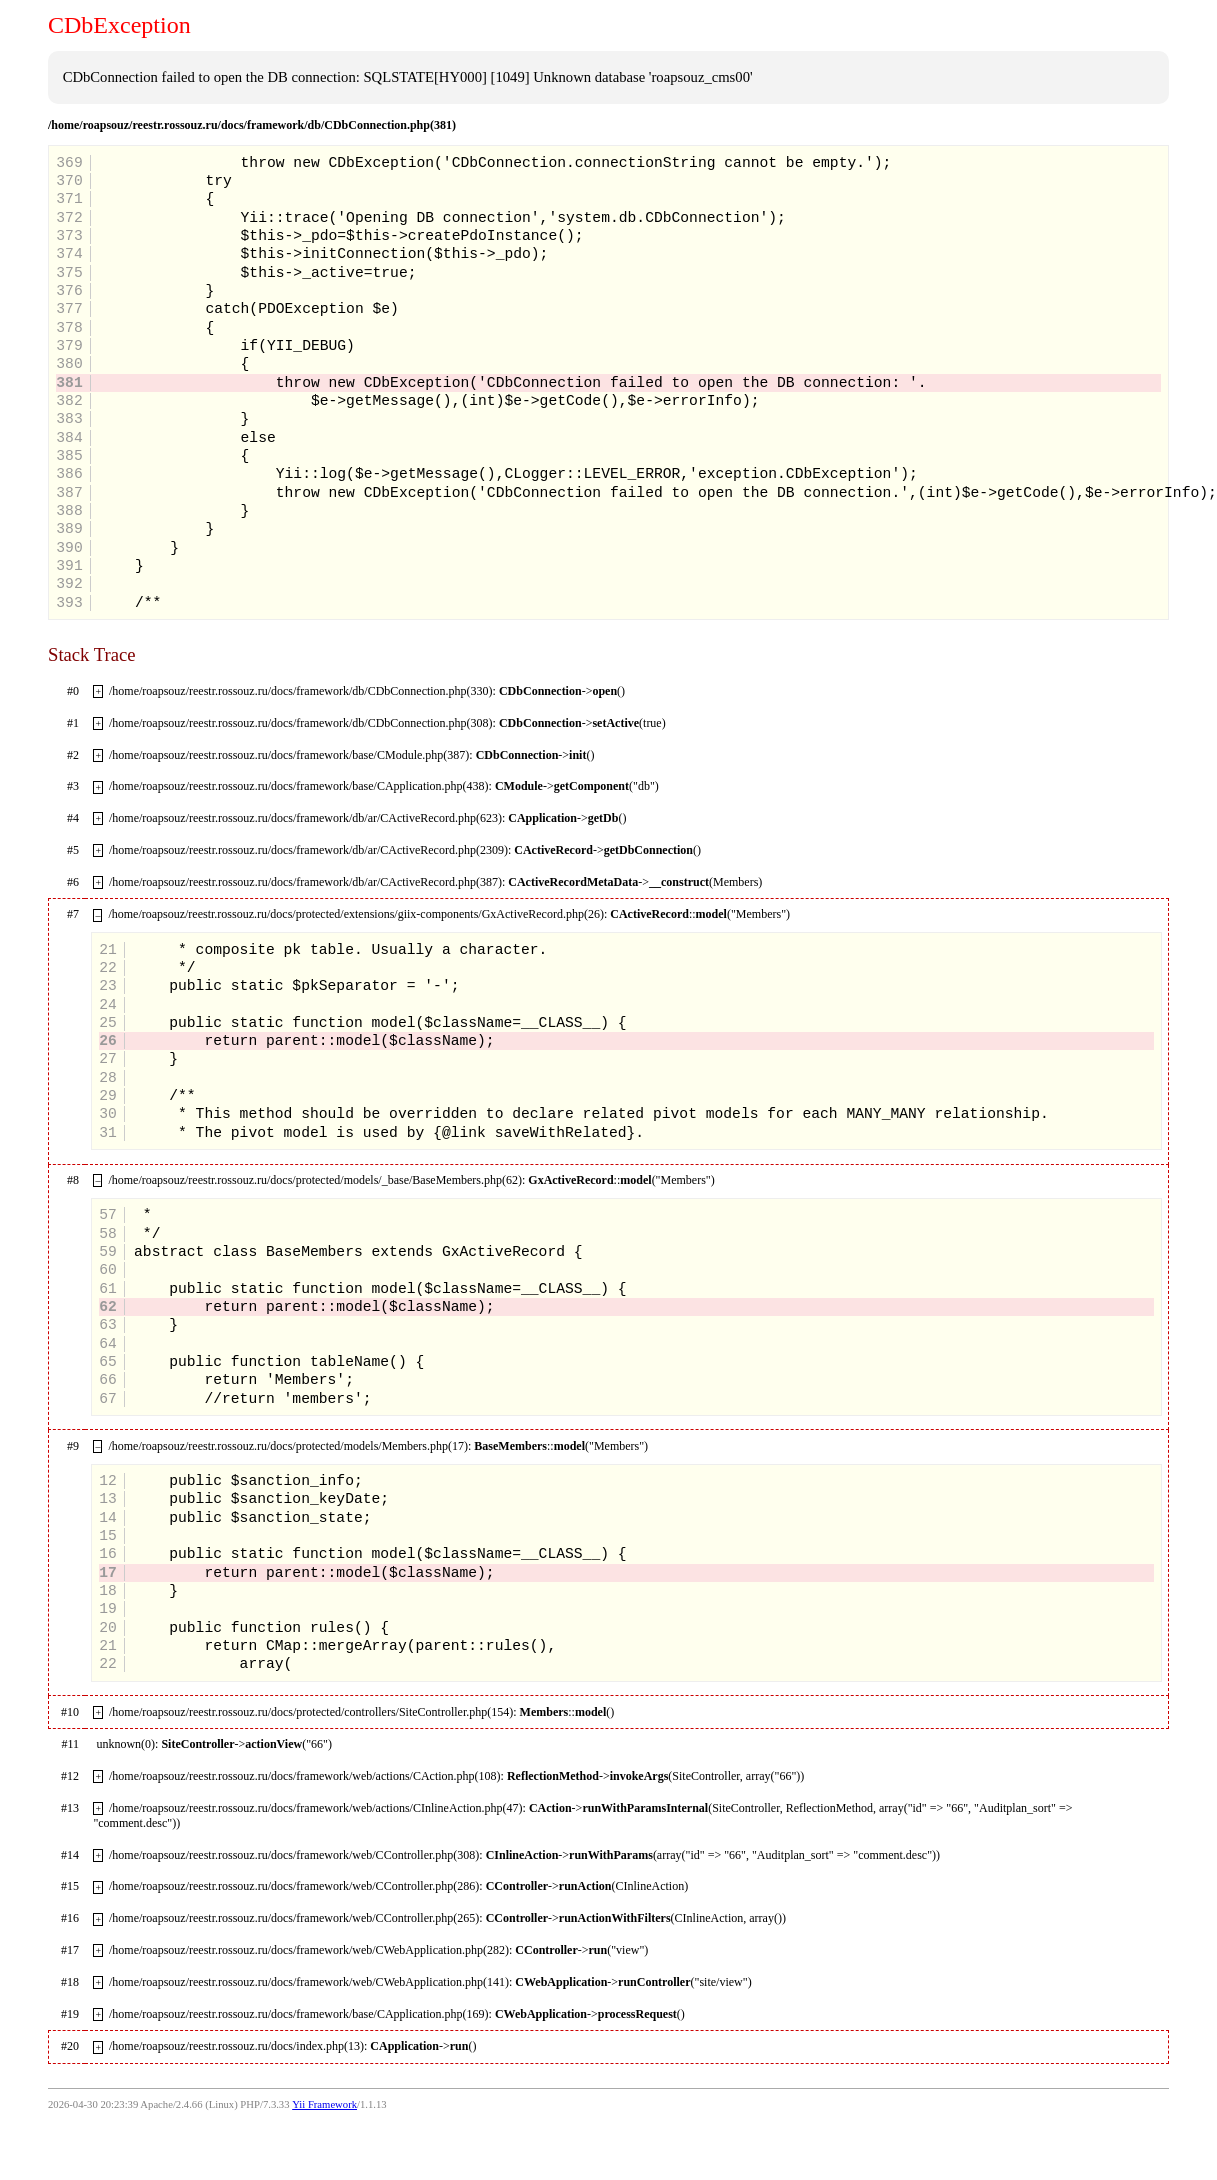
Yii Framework (324, 2104)
